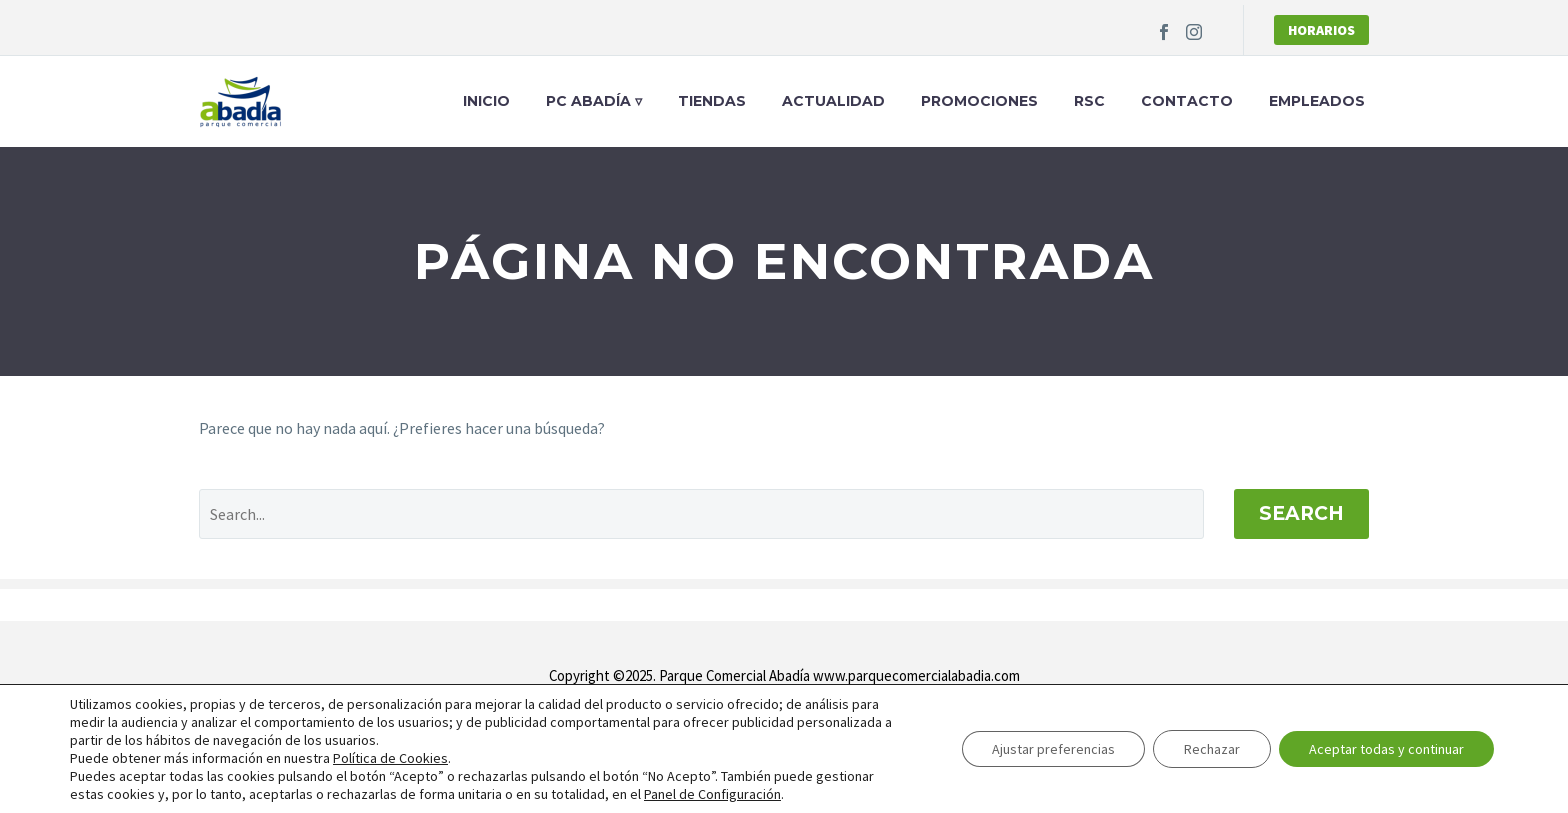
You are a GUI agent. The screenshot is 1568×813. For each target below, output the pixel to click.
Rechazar (1212, 749)
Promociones (979, 101)
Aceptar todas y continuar (1386, 749)
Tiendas (712, 101)
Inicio (486, 101)
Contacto (1187, 101)
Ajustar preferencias (1053, 749)
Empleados (1317, 101)
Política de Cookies (390, 758)
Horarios (1321, 30)
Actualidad (833, 101)
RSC (1089, 101)
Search (1301, 513)
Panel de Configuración (712, 794)
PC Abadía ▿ (594, 101)
